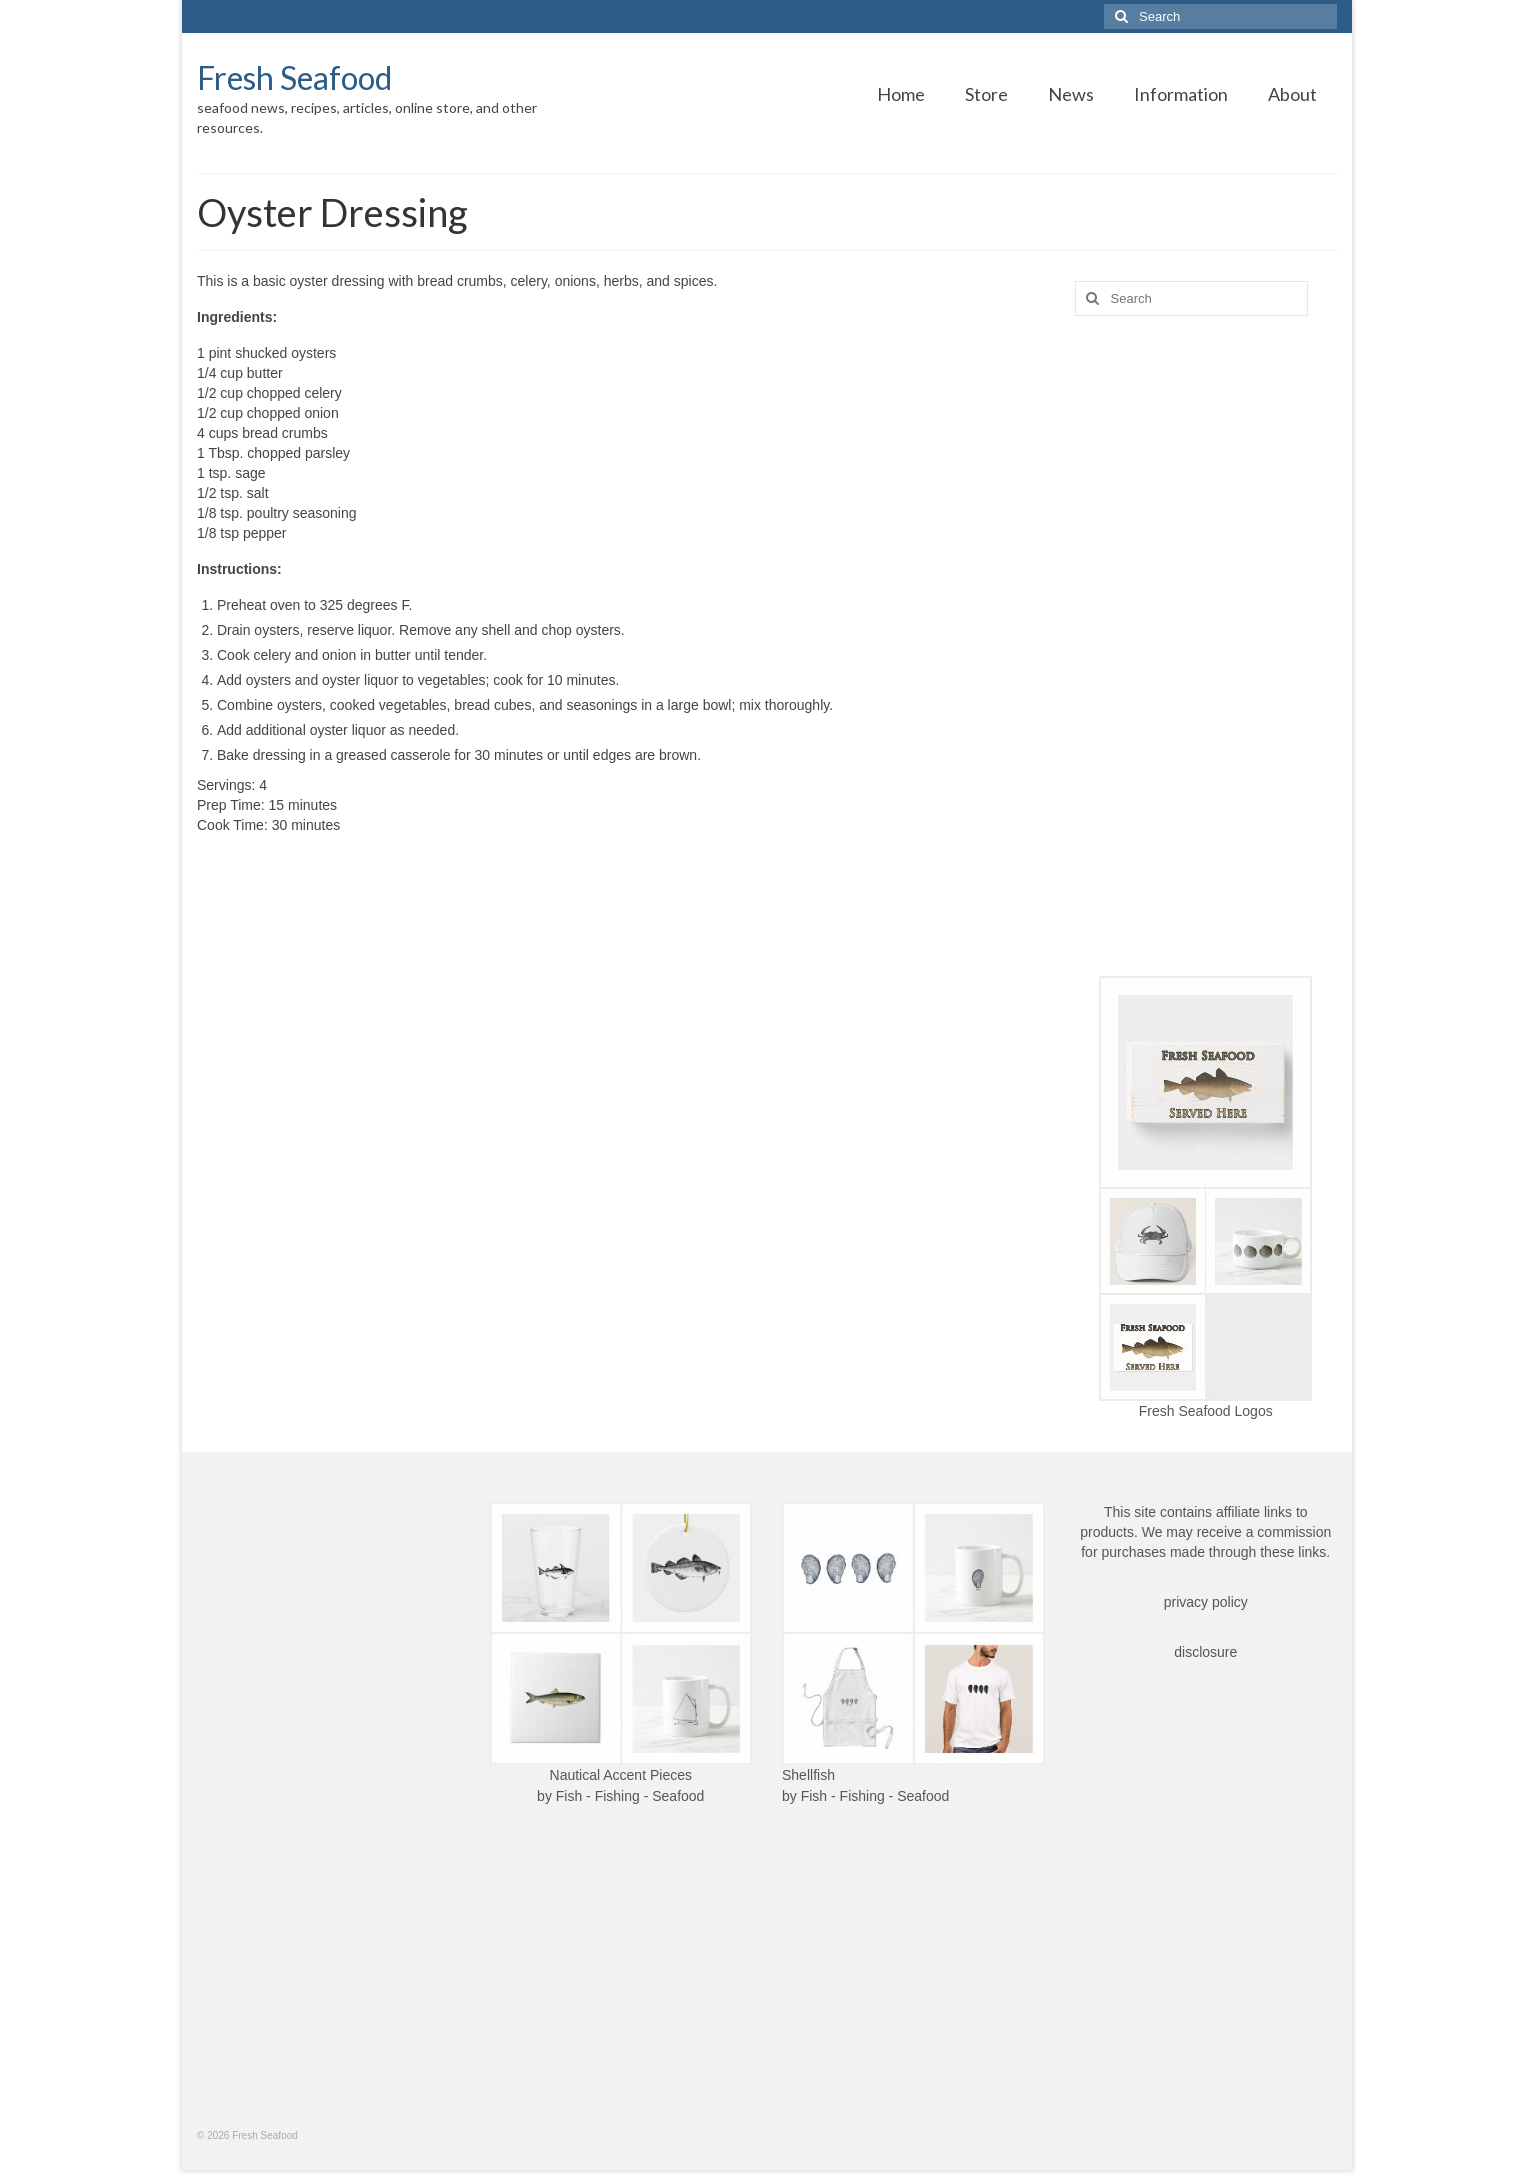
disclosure (1205, 1652)
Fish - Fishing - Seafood (630, 1796)
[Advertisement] (1206, 646)
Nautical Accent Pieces (621, 1775)
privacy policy (1206, 1602)
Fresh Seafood (294, 77)
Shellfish (808, 1775)
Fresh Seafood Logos (1206, 1411)
